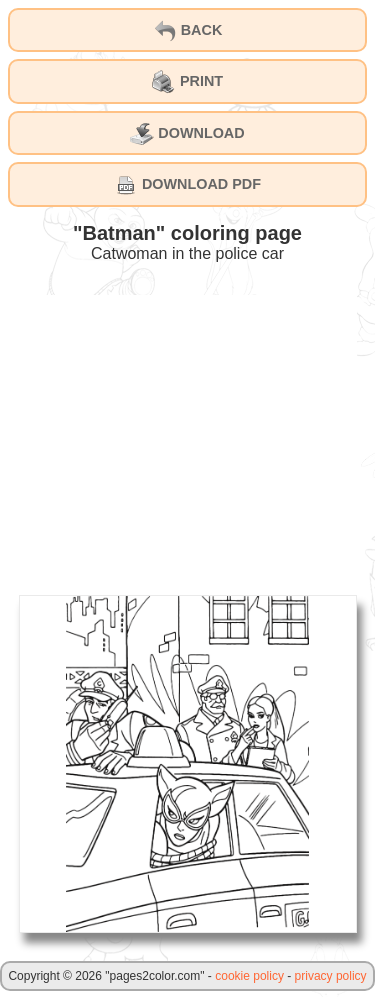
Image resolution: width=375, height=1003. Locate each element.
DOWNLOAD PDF (187, 185)
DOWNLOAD (187, 134)
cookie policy (249, 976)
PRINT (187, 82)
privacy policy (331, 976)
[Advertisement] (188, 435)
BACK (188, 31)
